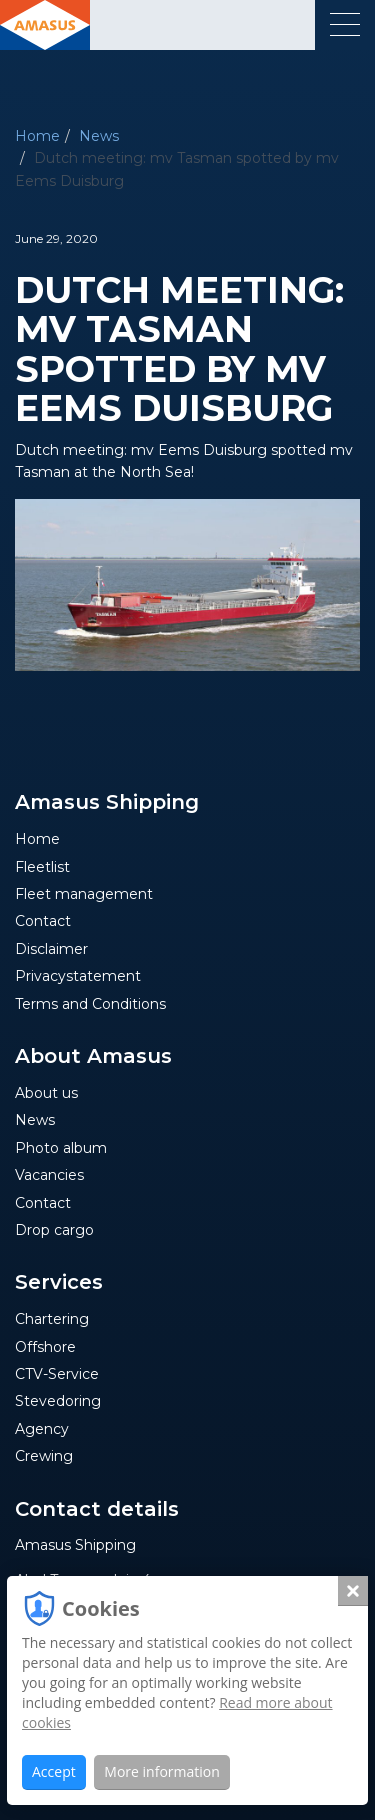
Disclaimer (51, 949)
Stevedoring (58, 1401)
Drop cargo (54, 1230)
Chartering (52, 1319)
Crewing (44, 1456)
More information (161, 1771)
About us (46, 1093)
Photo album (61, 1148)
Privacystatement (78, 976)
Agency (42, 1429)
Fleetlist (42, 867)
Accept (54, 1771)
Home (37, 136)
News (99, 136)
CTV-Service (57, 1374)
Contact (43, 921)
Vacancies (49, 1175)
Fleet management (84, 894)
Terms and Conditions (90, 1004)
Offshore (45, 1347)
